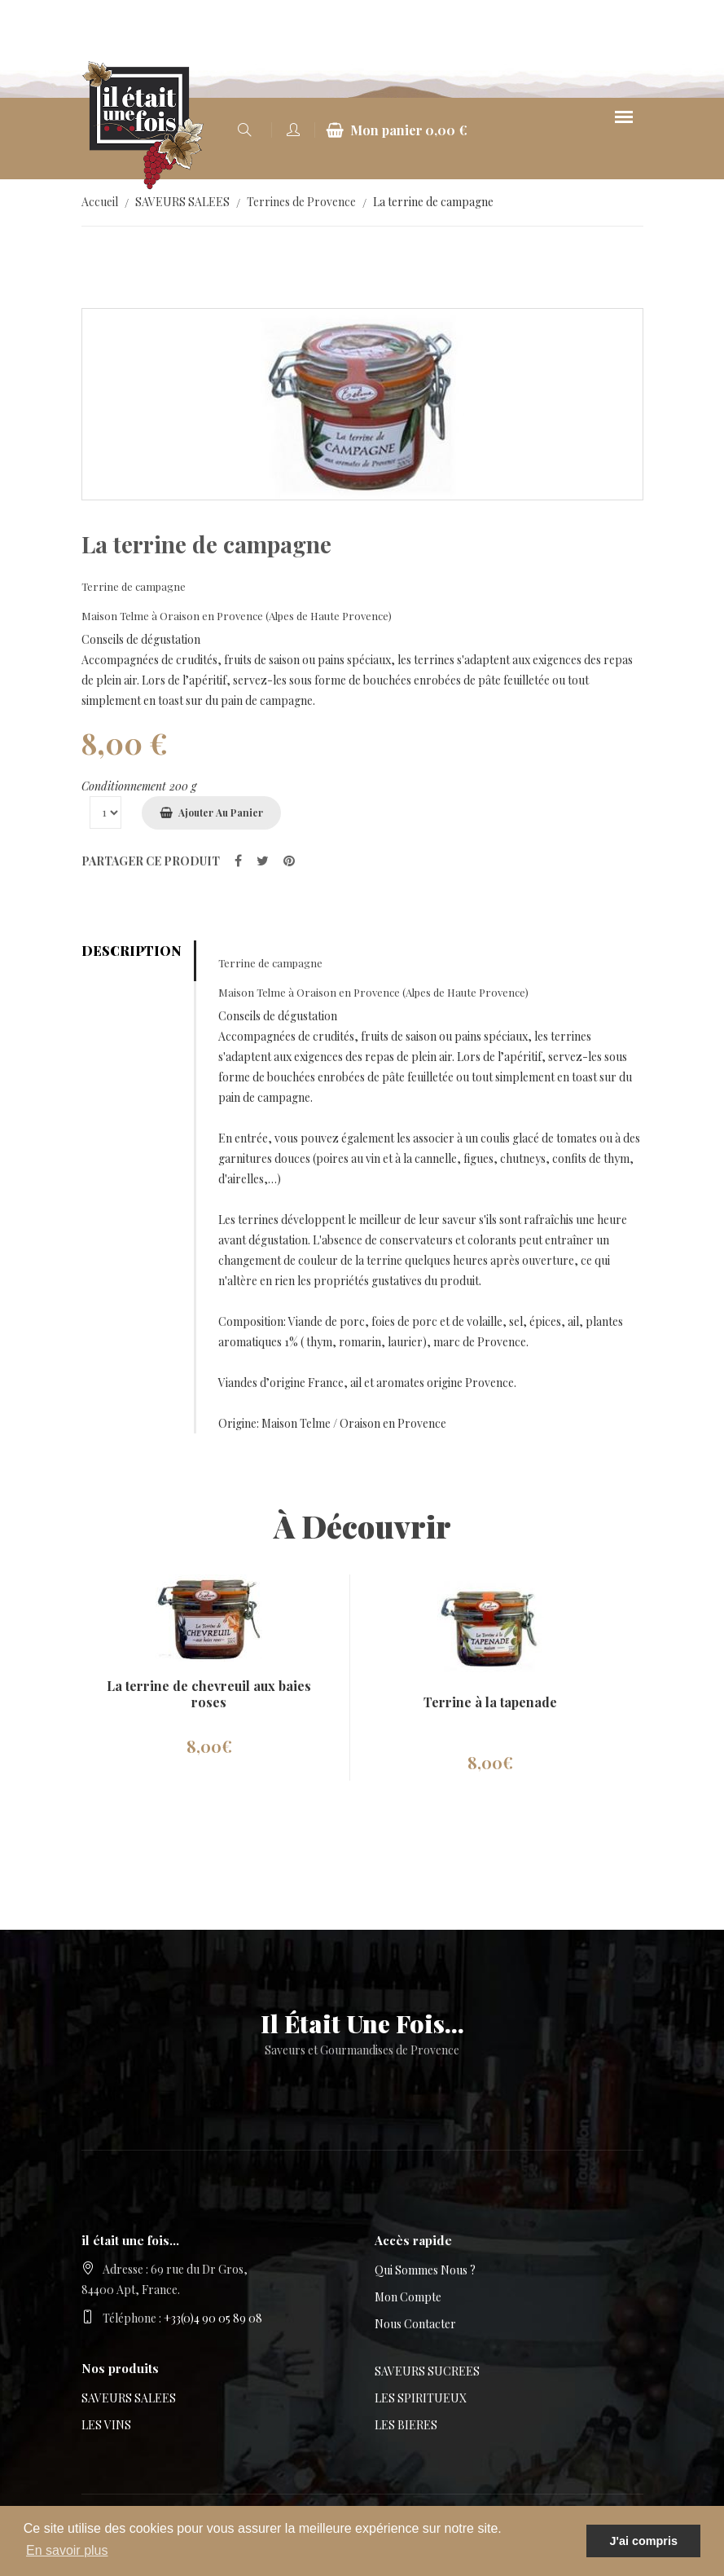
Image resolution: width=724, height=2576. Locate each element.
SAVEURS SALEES (182, 201)
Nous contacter (415, 2324)
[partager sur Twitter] (263, 860)
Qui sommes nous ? (425, 2270)
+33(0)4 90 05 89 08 (213, 2318)
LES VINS (106, 2425)
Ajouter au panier (220, 812)
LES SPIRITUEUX (421, 2398)
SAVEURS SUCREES (427, 2371)
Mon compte (408, 2297)
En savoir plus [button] (67, 2550)
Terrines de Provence (301, 201)
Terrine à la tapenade (490, 1702)
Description (131, 950)
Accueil (99, 201)
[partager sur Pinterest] (289, 860)
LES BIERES (406, 2425)
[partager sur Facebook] (238, 860)
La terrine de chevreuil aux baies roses (209, 1694)
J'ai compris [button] (643, 2540)
